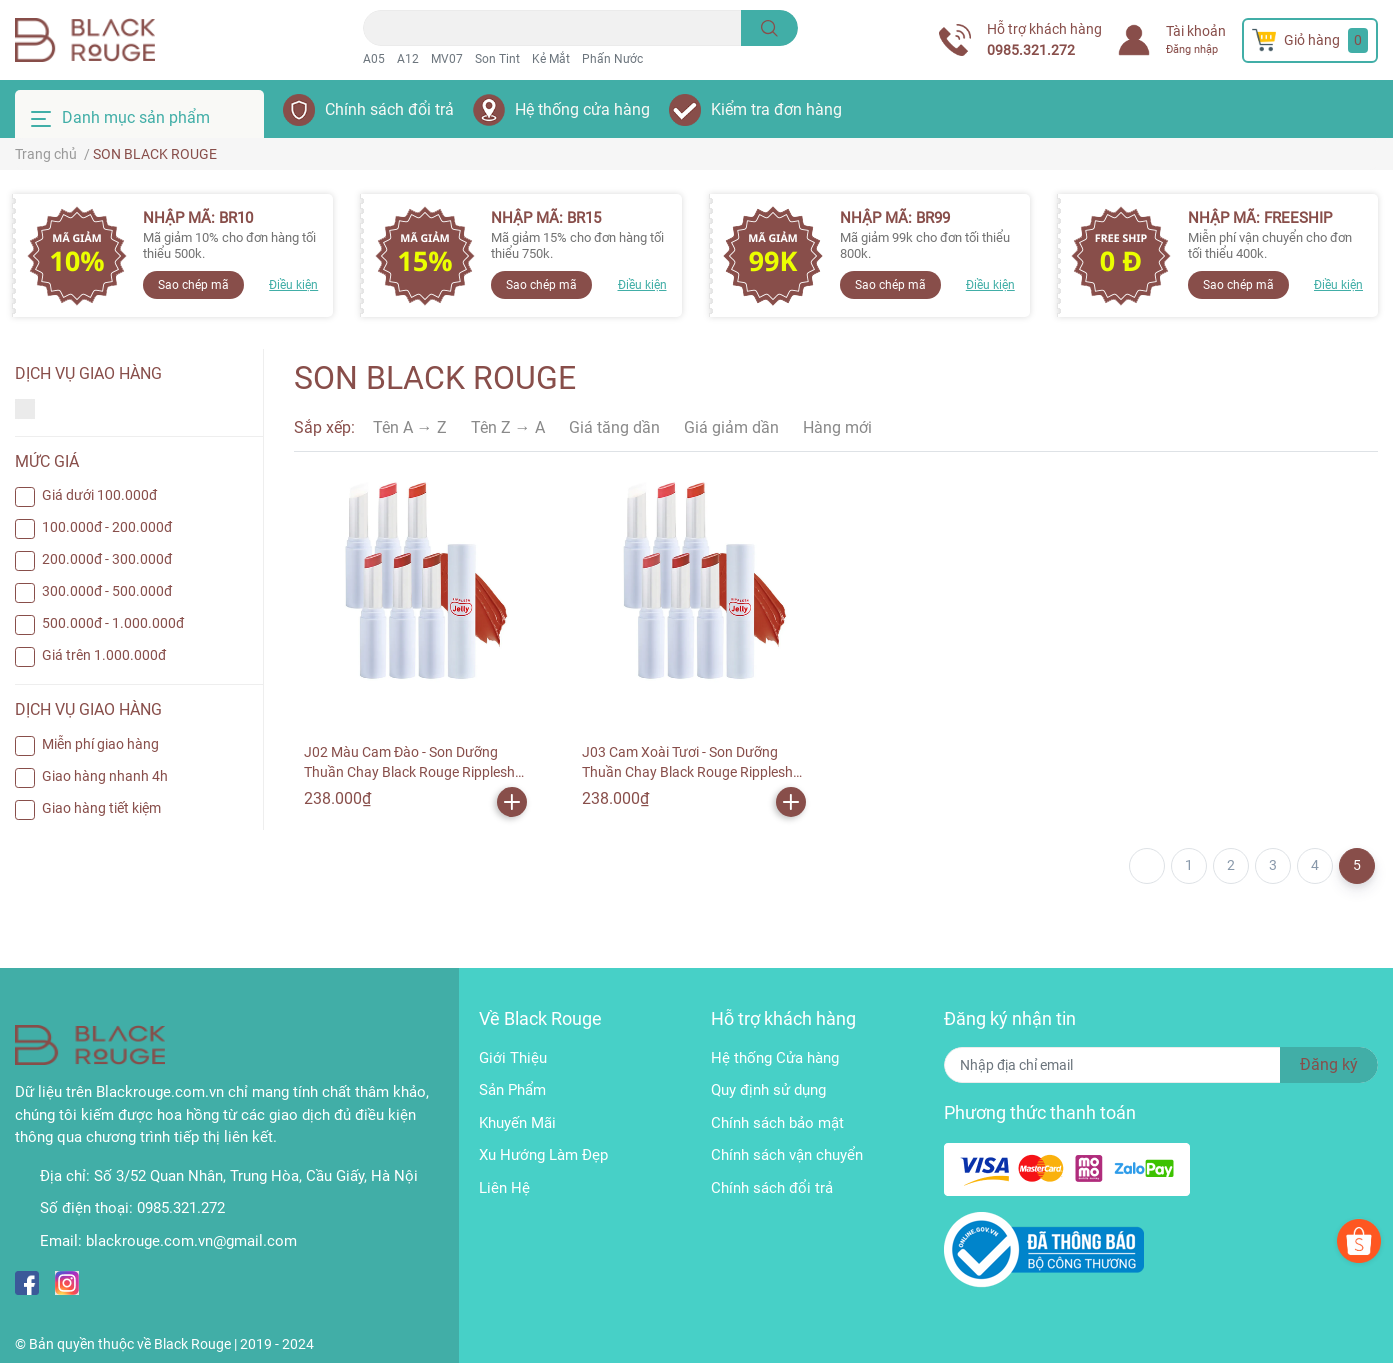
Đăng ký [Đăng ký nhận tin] (1329, 1064)
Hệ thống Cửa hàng (775, 1058)
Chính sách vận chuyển (787, 1155)
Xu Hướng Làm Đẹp (543, 1155)
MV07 (447, 59)
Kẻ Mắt (551, 59)
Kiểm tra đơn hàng (776, 109)
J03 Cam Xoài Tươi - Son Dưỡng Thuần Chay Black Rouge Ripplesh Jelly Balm (687, 771)
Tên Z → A (508, 427)
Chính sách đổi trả (389, 109)
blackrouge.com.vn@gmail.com (191, 1241)
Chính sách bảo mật (777, 1123)
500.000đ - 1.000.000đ (113, 623)
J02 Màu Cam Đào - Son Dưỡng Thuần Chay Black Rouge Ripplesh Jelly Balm (409, 771)
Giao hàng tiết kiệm (101, 808)
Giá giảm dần (731, 427)
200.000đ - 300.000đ (107, 559)
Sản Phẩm (512, 1090)
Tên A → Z (410, 427)
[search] (769, 28)
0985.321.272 (1031, 50)
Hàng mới (837, 427)
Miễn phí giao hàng (100, 744)
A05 (374, 59)
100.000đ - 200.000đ (107, 527)
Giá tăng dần (614, 427)
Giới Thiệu (513, 1058)
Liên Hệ (504, 1188)
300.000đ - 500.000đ (107, 591)
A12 (408, 59)
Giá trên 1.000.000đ (104, 655)
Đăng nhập (1192, 49)
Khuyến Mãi (517, 1123)
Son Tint (497, 59)
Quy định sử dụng (768, 1090)
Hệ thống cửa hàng (582, 109)
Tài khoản (1196, 31)
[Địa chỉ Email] (1161, 1065)
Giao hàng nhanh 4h (105, 776)
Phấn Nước (612, 59)
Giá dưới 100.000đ (99, 495)
